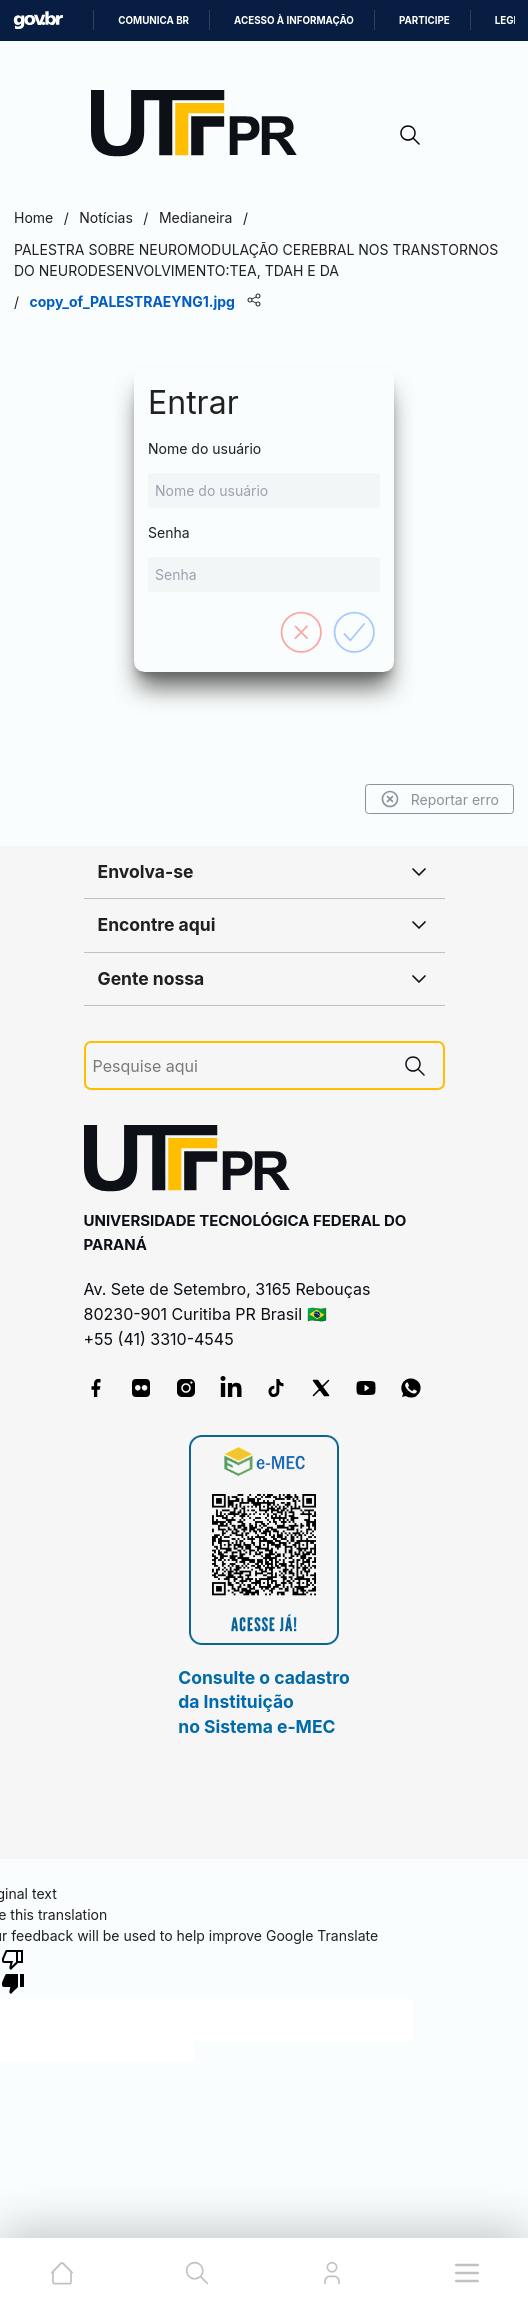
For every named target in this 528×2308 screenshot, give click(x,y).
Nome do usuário (264, 474)
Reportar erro (439, 799)
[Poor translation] (13, 1970)
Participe (424, 20)
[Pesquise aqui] (240, 1066)
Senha (264, 558)
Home (33, 217)
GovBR (38, 20)
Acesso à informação (294, 20)
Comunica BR (153, 20)
